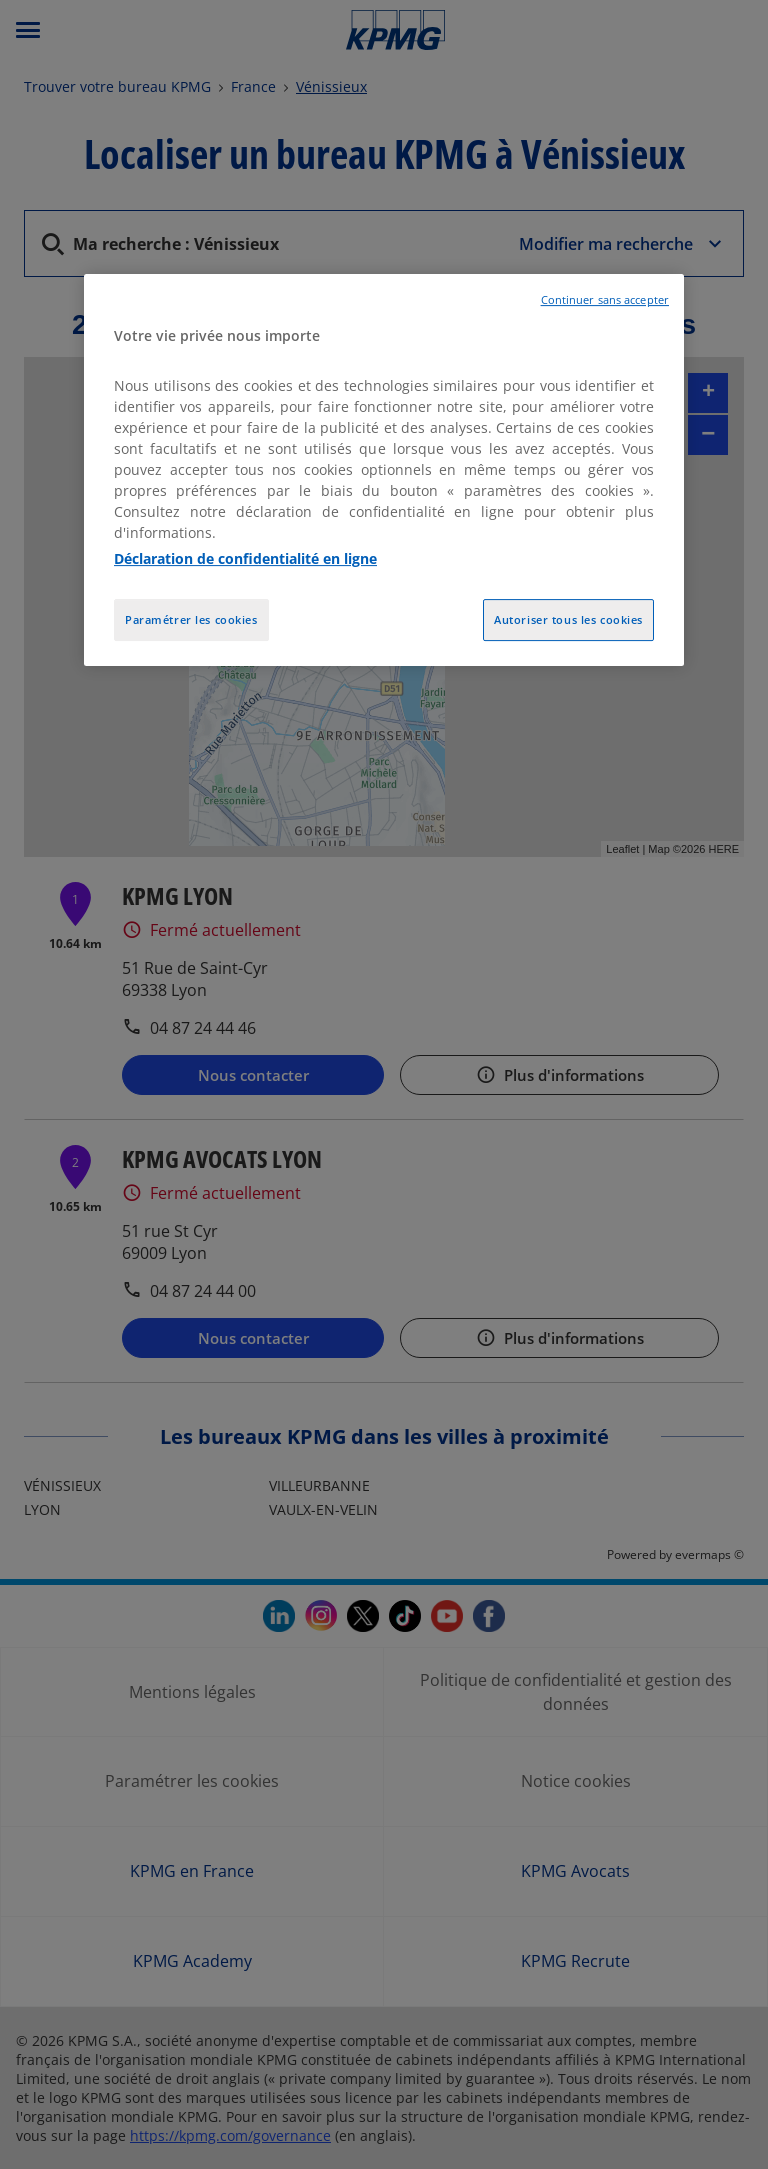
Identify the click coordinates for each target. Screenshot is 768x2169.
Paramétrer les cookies (191, 619)
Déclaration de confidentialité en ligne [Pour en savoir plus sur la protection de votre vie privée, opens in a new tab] (245, 558)
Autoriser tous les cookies (568, 619)
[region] (384, 470)
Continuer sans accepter (605, 300)
